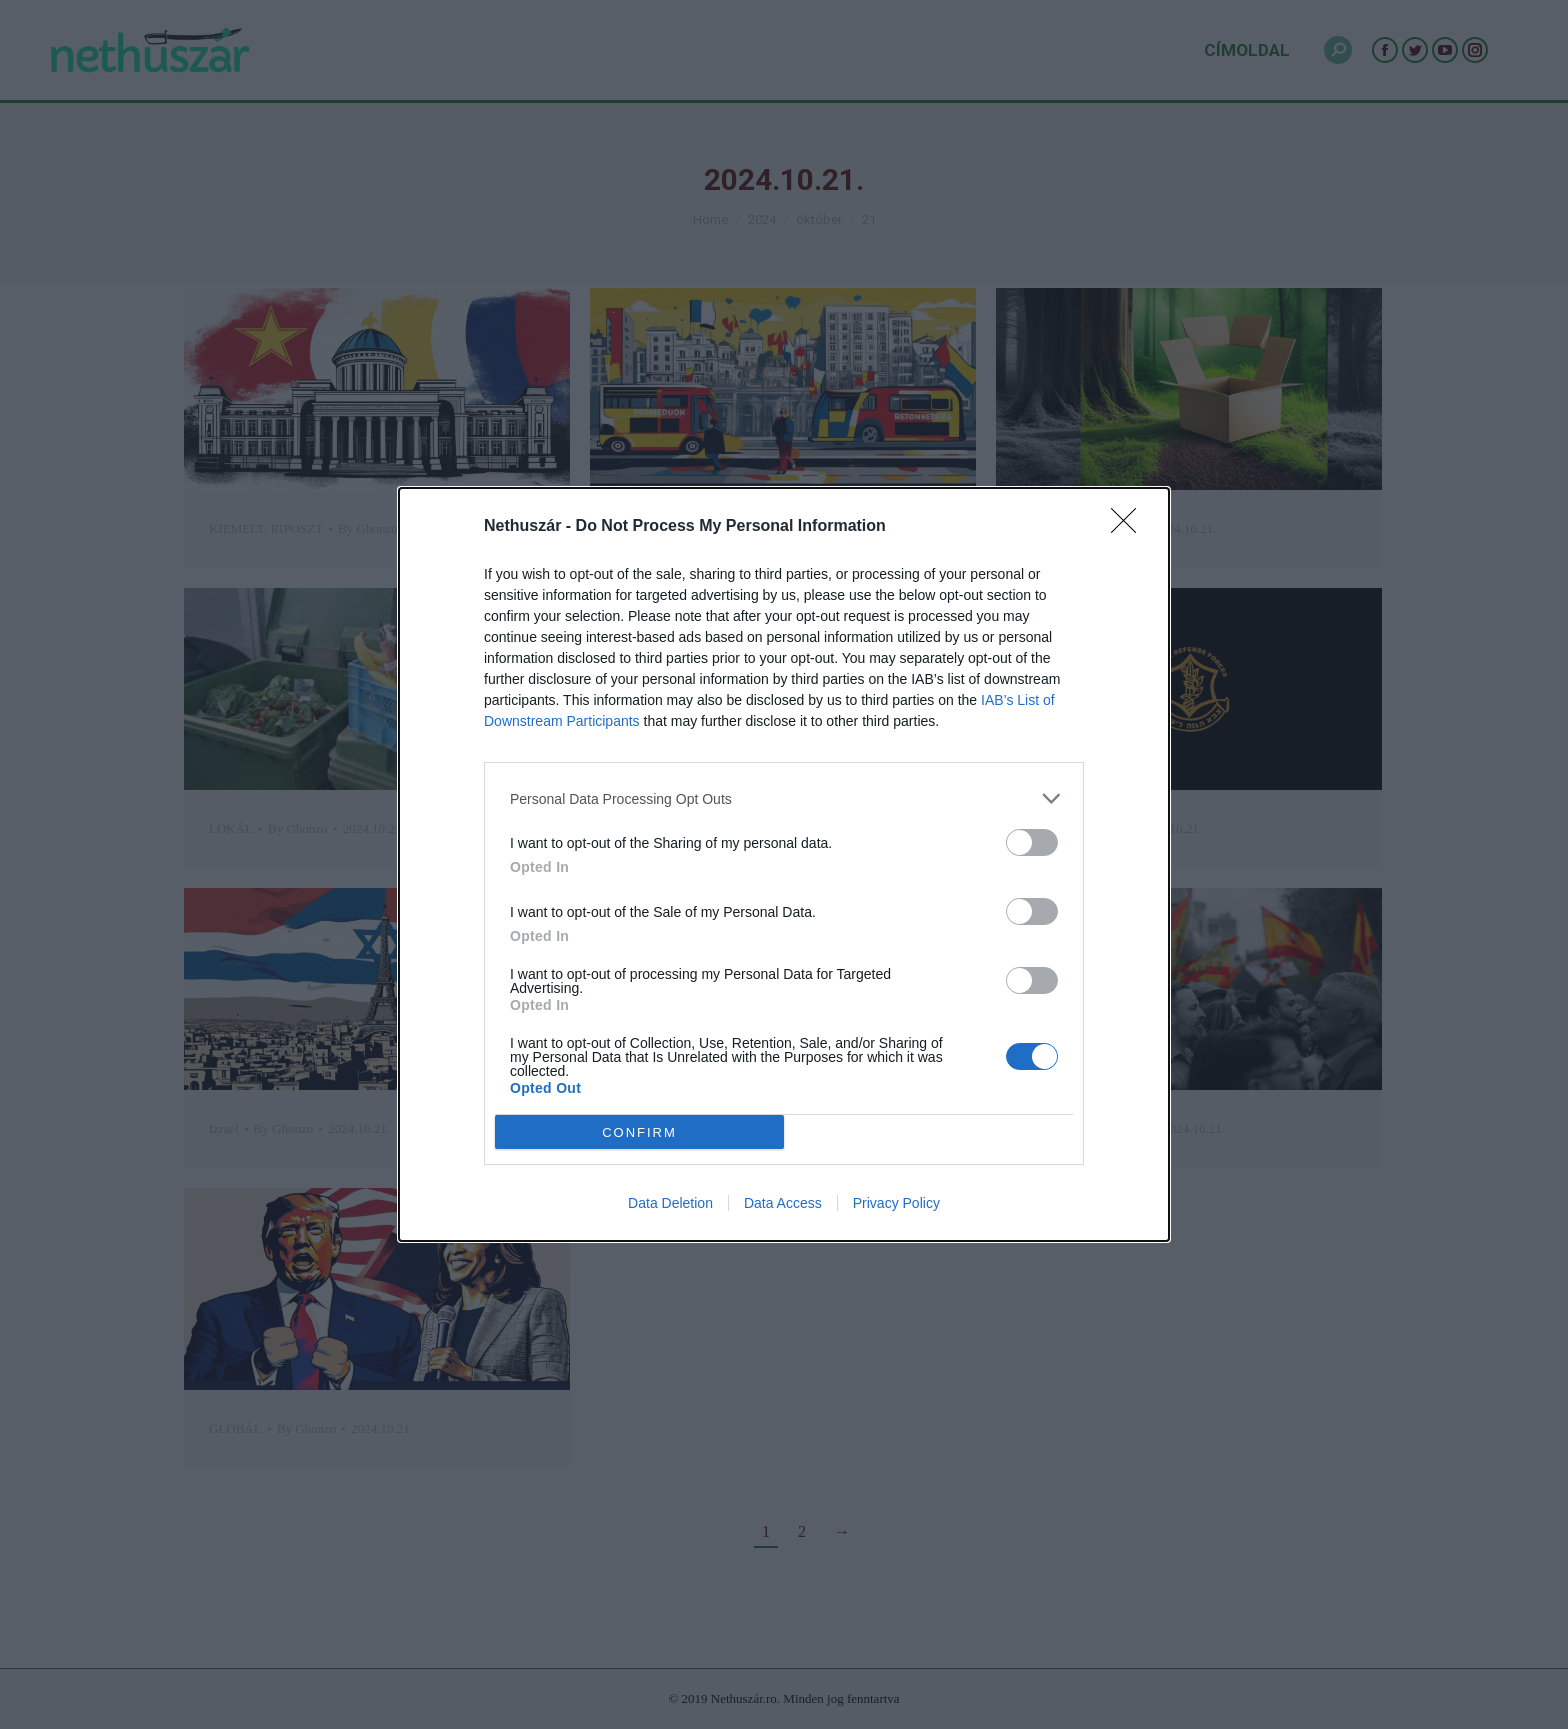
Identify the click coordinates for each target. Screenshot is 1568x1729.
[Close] (1130, 527)
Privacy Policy (896, 1203)
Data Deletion (670, 1203)
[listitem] (784, 798)
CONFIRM (639, 1132)
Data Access (783, 1203)
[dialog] (784, 864)
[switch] (1032, 842)
